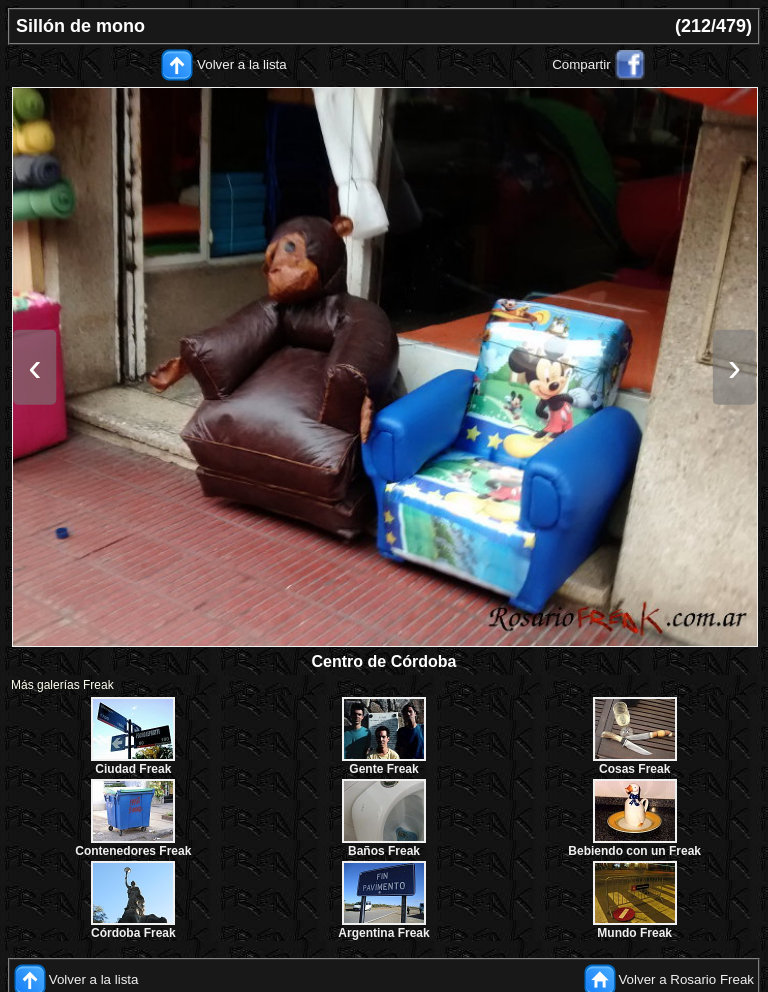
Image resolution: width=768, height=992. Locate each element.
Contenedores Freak (133, 851)
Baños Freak (384, 851)
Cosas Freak (634, 769)
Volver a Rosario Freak (686, 979)
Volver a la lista (242, 64)
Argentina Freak (383, 933)
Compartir (581, 64)
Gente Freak (383, 769)
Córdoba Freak (133, 933)
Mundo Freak (634, 933)
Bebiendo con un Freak (634, 851)
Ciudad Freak (133, 769)
